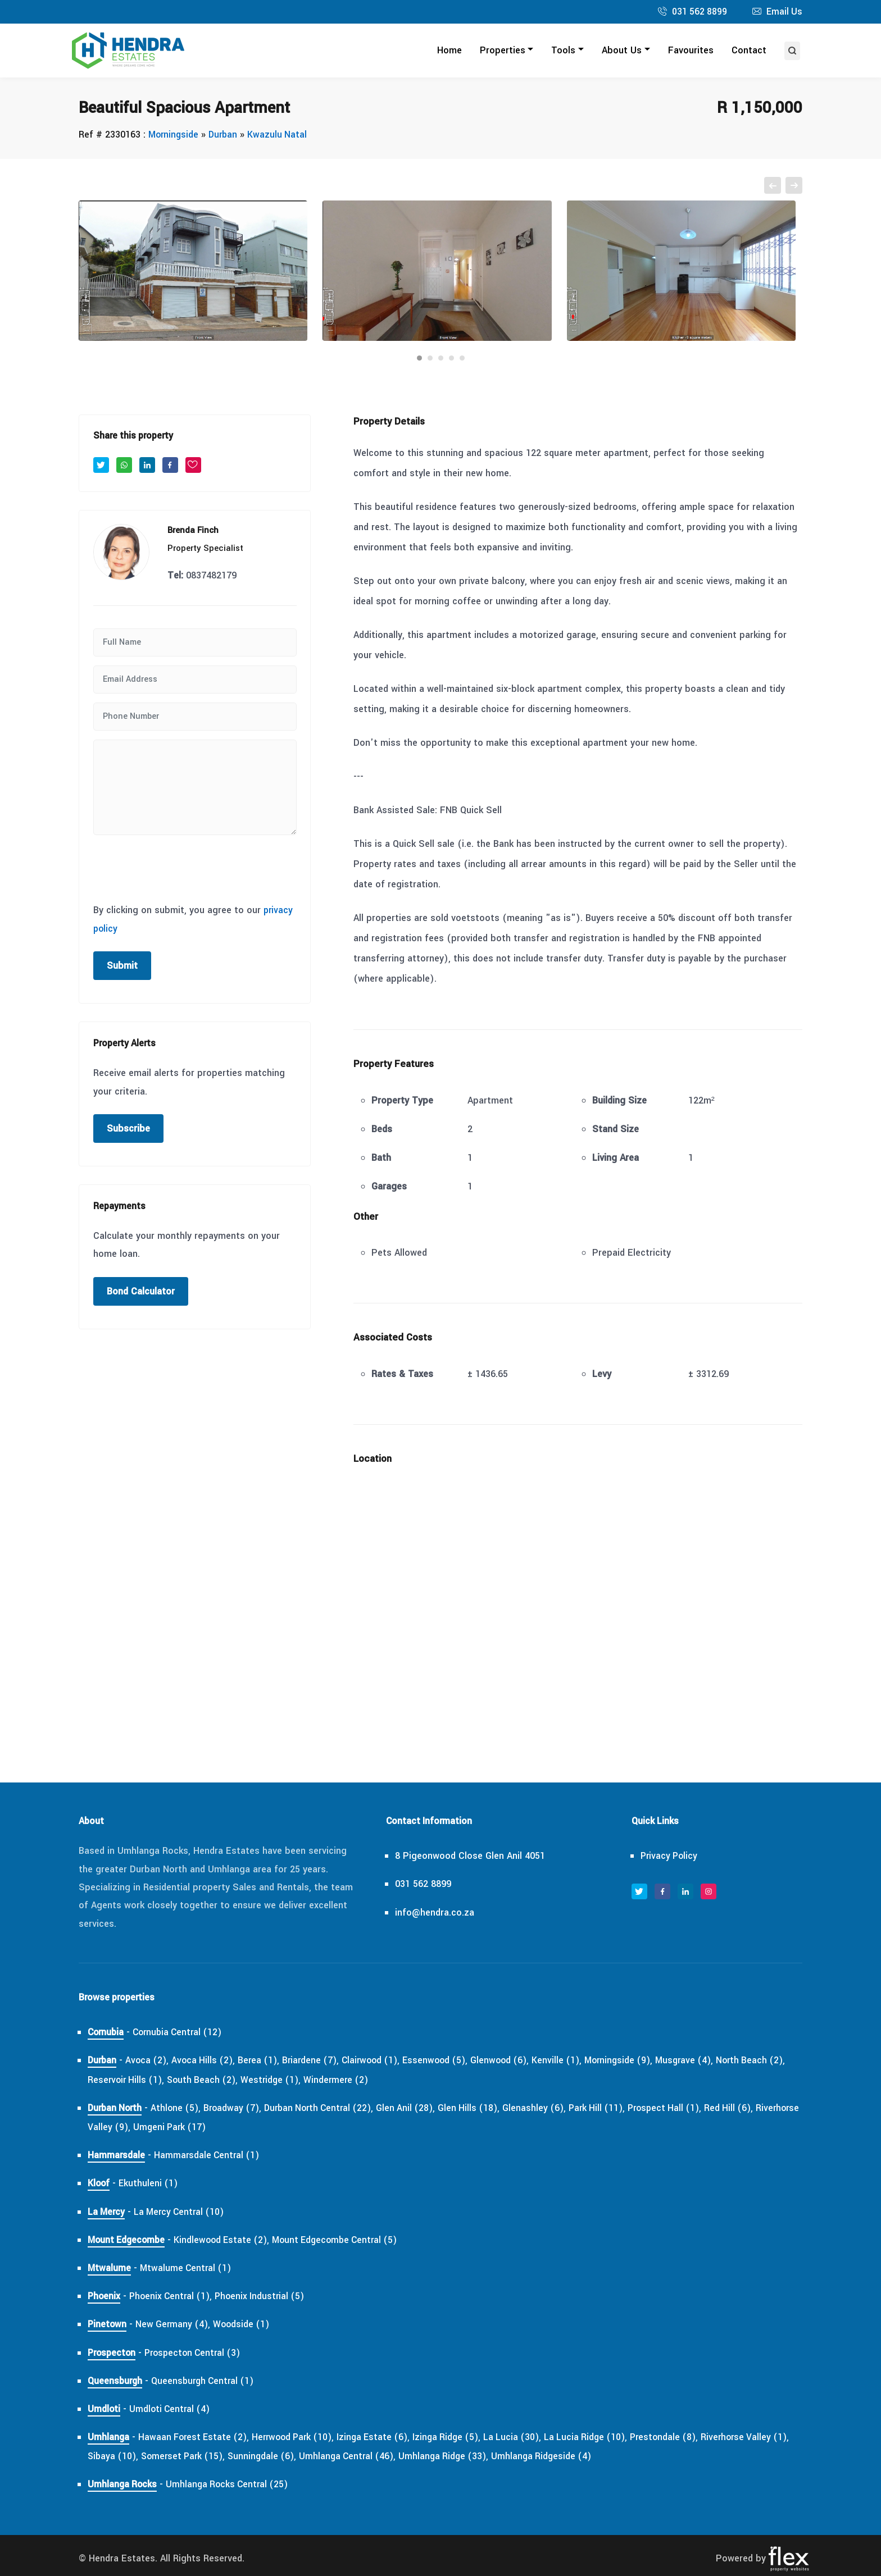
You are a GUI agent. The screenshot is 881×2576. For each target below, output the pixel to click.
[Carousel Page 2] (430, 358)
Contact (749, 50)
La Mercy (107, 2212)
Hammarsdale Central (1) (209, 2155)
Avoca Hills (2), (207, 2060)
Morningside (174, 135)
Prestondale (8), (685, 2437)
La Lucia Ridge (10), (604, 2437)
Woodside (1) (245, 2324)
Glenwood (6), (516, 2060)
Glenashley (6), (551, 2108)
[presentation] (178, 867)
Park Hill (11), (616, 2108)
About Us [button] (622, 50)
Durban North (116, 2108)
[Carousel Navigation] (440, 185)
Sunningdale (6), (288, 2456)
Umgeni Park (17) (220, 2127)
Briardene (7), (318, 2060)
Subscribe (128, 1129)
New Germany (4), (175, 2324)
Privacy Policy (670, 1856)
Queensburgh (116, 2381)
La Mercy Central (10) (182, 2212)
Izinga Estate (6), (385, 2437)
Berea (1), (265, 2060)
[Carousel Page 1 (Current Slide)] (419, 358)
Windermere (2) (364, 2080)
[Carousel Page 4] (451, 358)
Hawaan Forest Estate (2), (196, 2437)
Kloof (99, 2183)
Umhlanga (109, 2437)
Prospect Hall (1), (687, 2108)
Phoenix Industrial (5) (266, 2296)
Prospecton (113, 2352)
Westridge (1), (297, 2080)
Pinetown (108, 2324)
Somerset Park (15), (206, 2456)
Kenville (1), (575, 2060)
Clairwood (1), (381, 2060)
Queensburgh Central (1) (206, 2381)
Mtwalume (109, 2268)
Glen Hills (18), (484, 2108)
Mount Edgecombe (128, 2240)
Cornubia (107, 2032)
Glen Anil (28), (419, 2108)
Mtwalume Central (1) (187, 2268)
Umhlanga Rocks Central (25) (230, 2484)
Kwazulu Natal (281, 135)
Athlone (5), (180, 2108)
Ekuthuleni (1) (150, 2183)
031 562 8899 (698, 12)
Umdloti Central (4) (172, 2409)
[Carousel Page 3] (440, 358)
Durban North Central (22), (329, 2108)
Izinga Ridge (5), (460, 2437)
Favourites (691, 50)
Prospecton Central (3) (197, 2352)
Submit (122, 966)
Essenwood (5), (449, 2060)
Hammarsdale (117, 2155)
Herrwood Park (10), (300, 2437)
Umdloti (104, 2409)
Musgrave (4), (708, 2060)
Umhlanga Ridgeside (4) (576, 2456)
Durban (226, 135)
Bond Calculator (141, 1291)
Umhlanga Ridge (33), (476, 2456)
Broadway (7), (238, 2108)
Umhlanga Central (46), (377, 2456)
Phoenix (104, 2296)
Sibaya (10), (133, 2456)
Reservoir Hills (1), (147, 2080)
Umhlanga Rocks (123, 2484)
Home (449, 50)
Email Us (783, 12)
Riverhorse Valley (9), (133, 2127)
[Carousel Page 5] (462, 358)
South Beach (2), (226, 2080)
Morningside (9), (639, 2060)
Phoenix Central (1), (173, 2296)
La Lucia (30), (528, 2437)
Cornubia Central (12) (182, 2032)
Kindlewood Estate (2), (227, 2240)
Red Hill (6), (754, 2108)
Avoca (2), (149, 2060)
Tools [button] (563, 50)
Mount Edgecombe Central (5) (345, 2240)
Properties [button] (502, 50)
